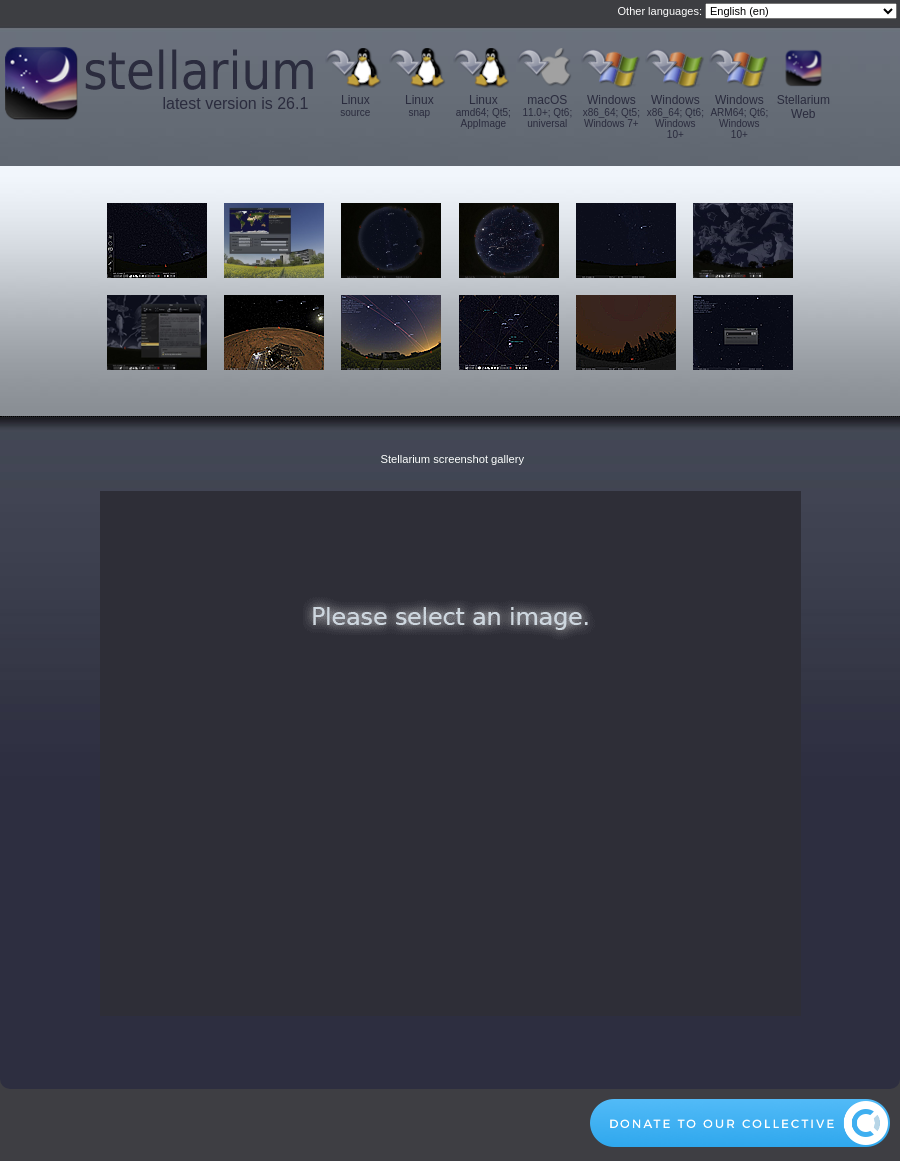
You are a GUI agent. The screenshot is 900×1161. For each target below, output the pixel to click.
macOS (547, 111)
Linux (355, 105)
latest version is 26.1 (235, 103)
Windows (611, 111)
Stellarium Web (803, 107)
